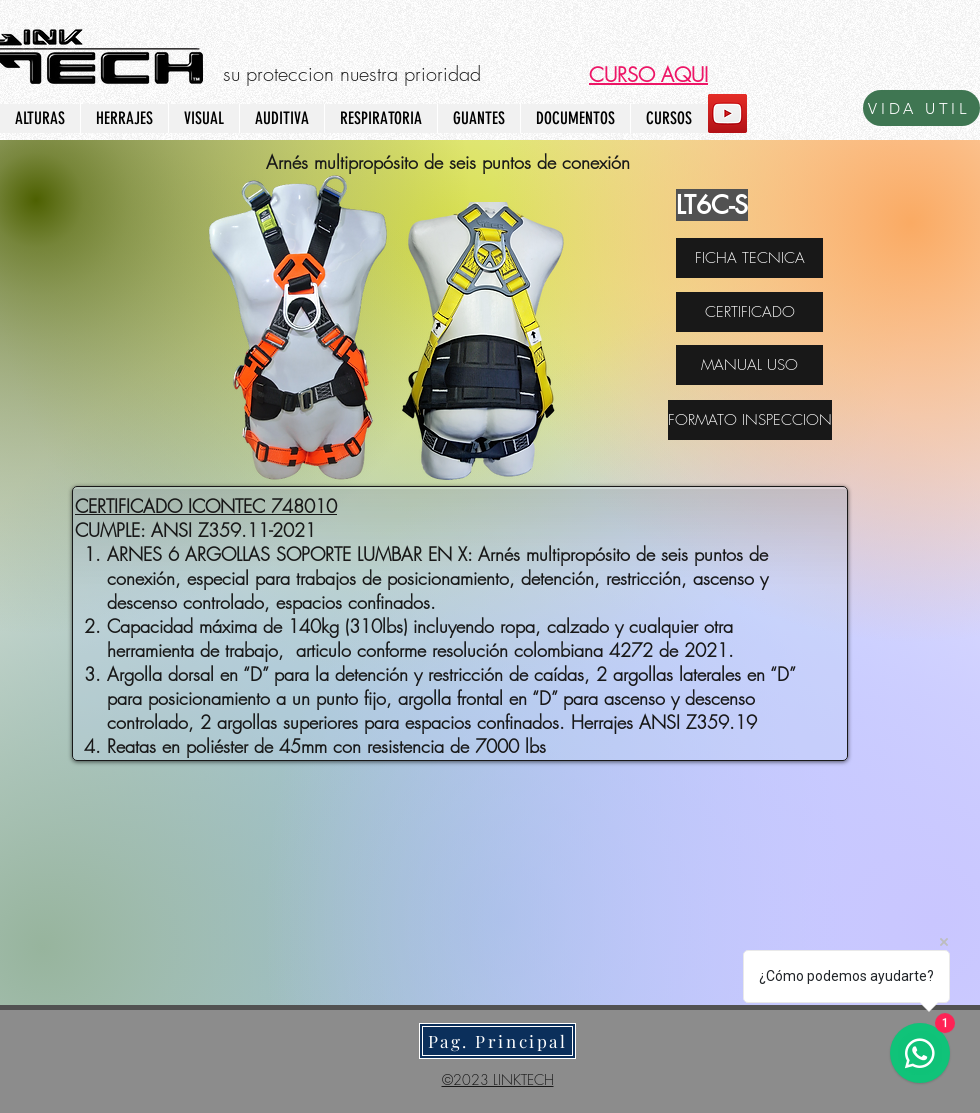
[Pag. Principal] (497, 1041)
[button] (648, 74)
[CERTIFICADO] (749, 312)
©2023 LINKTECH (498, 1079)
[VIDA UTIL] (921, 108)
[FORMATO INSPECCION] (750, 420)
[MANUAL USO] (749, 365)
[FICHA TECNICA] (749, 258)
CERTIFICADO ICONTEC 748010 (206, 506)
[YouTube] (727, 113)
